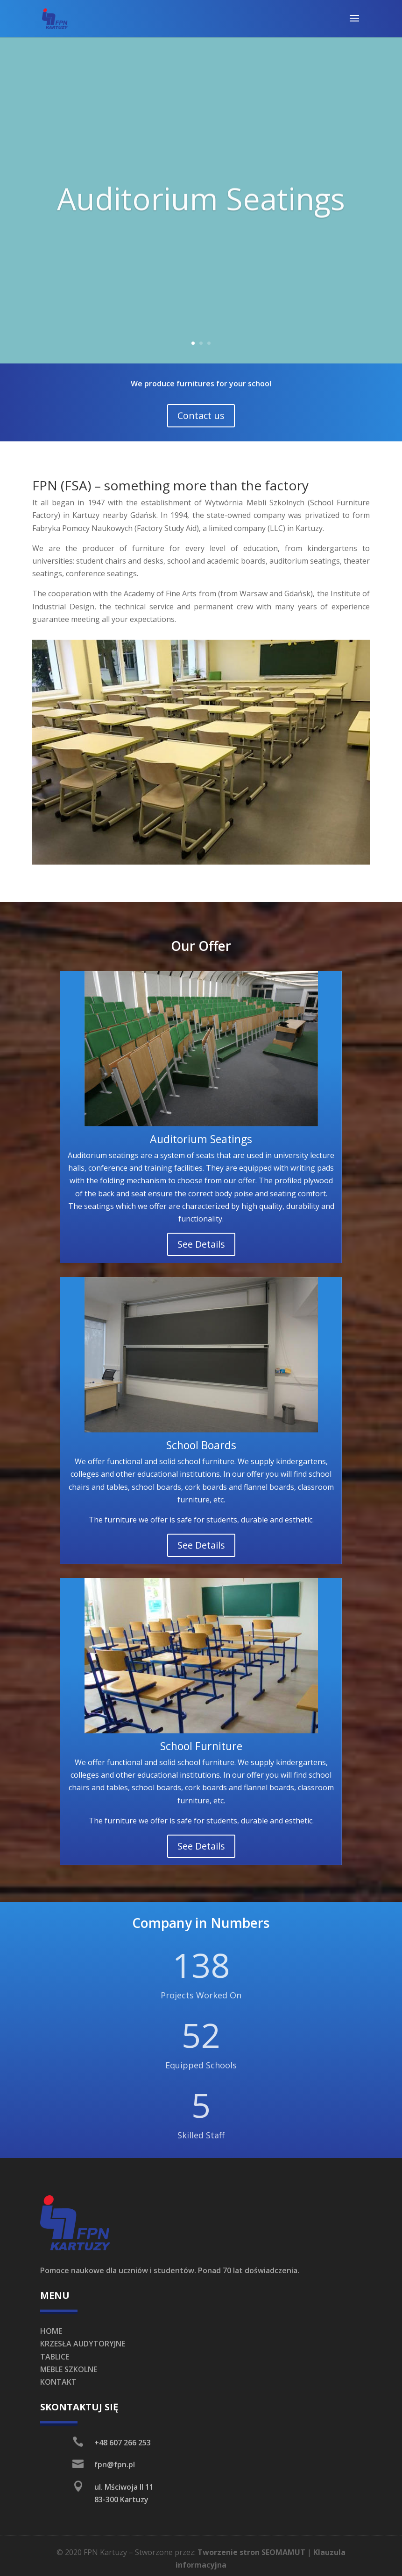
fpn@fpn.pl (114, 2464)
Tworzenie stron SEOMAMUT (251, 2552)
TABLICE (54, 2357)
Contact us (201, 415)
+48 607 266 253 (122, 2442)
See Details (201, 1244)
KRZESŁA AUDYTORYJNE (82, 2344)
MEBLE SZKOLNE (68, 2369)
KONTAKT (58, 2382)
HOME (51, 2331)
